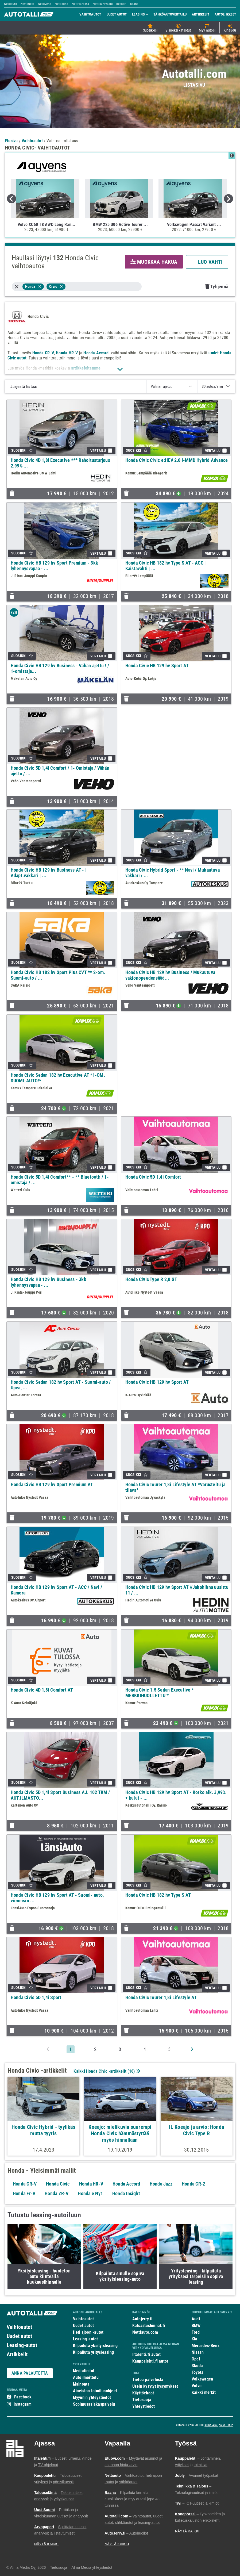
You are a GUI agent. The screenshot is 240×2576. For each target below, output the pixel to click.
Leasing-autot (22, 2345)
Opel (196, 2359)
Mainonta (81, 2384)
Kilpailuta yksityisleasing (95, 2345)
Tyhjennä (216, 286)
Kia (195, 2338)
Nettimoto (27, 4)
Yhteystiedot (143, 2406)
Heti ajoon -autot (88, 2332)
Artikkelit (17, 2354)
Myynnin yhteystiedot (92, 2397)
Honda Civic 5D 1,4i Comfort (153, 1177)
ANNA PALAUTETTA (29, 2373)
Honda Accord (96, 352)
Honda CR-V (43, 352)
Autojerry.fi (142, 2318)
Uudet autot (19, 2336)
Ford (196, 2332)
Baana (134, 4)
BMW (196, 2325)
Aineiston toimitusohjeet (95, 2390)
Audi (196, 2318)
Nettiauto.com (145, 2332)
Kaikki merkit (204, 2392)
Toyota (197, 2372)
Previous (11, 198)
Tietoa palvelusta (148, 2379)
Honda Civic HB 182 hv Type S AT (158, 1895)
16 (131, 2071)
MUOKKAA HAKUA (153, 262)
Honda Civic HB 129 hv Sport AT (157, 665)
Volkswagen (202, 2379)
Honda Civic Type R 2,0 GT (151, 1279)
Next (228, 198)
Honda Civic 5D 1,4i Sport (36, 1997)
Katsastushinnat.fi (148, 2325)
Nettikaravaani (103, 4)
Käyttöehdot (143, 2392)
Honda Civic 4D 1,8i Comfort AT (42, 1690)
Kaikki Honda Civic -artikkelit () (106, 2071)
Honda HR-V (67, 352)
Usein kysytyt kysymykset (155, 2386)
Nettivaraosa (80, 4)
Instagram (23, 2404)
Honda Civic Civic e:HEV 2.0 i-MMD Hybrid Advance (176, 460)
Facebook (23, 2396)
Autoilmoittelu (86, 2377)
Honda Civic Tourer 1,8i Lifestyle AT (161, 1997)
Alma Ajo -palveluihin (218, 2425)
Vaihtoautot (19, 2327)
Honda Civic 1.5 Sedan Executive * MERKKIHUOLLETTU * (159, 1692)
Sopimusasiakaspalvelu (94, 2404)
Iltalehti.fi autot (146, 2354)
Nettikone (61, 4)
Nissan (198, 2352)
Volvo (197, 2385)
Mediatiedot (83, 2370)
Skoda (197, 2365)
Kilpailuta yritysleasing (93, 2352)
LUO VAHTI (207, 262)
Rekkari (121, 4)
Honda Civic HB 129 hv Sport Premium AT (52, 1484)
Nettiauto (10, 4)
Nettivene (44, 4)
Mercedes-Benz (205, 2345)
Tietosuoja (141, 2399)
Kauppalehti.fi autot (150, 2361)
